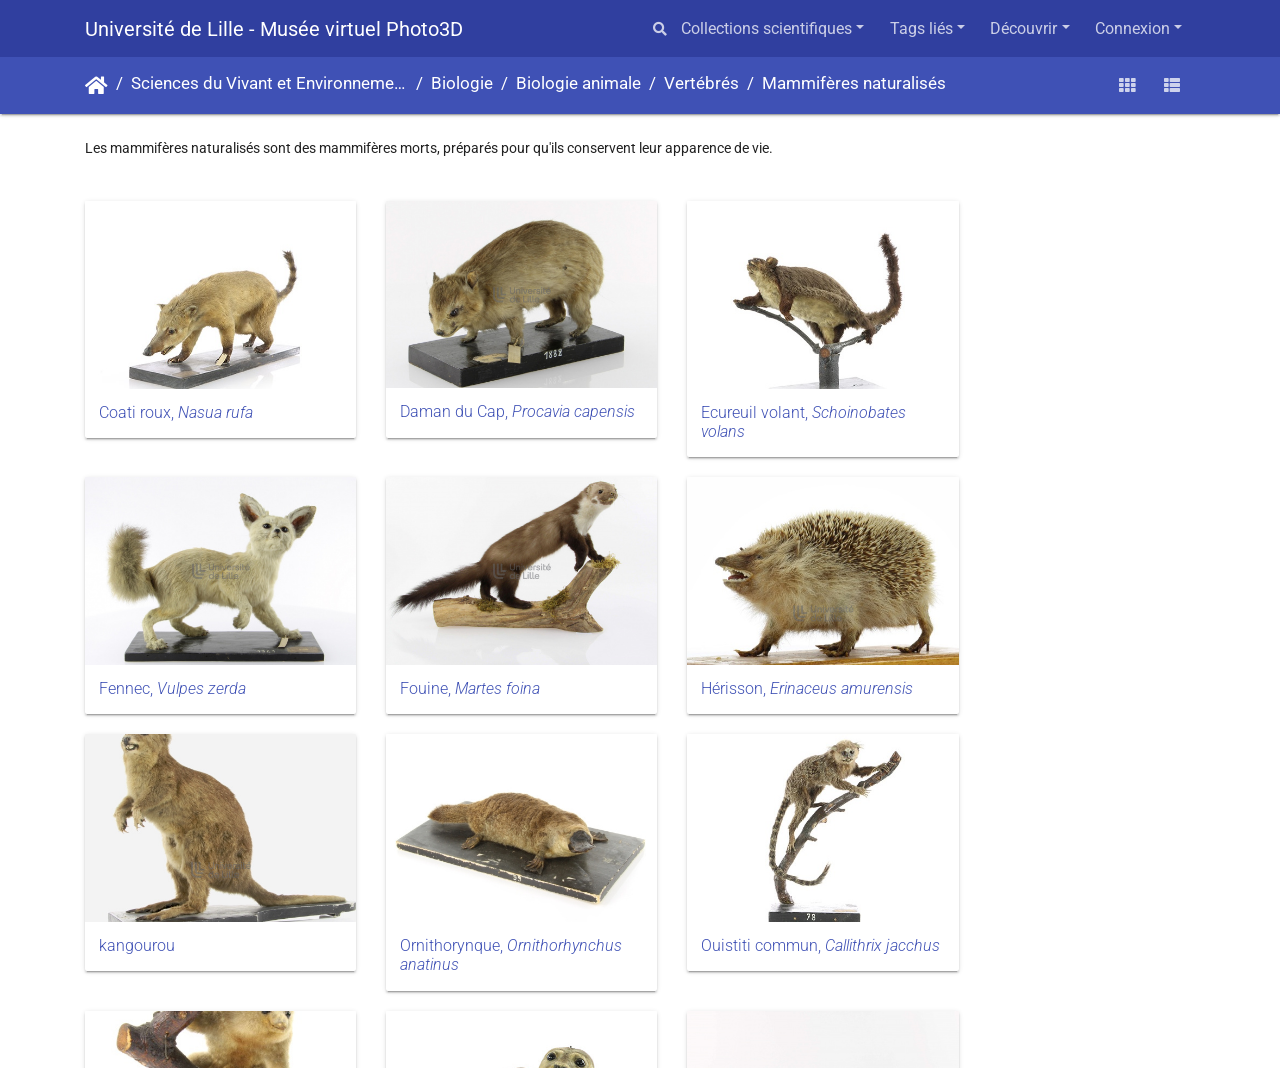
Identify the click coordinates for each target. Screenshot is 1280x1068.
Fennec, (1027, 400)
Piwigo (681, 1027)
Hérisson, (490, 666)
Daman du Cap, (469, 410)
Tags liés (921, 28)
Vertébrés (701, 83)
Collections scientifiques (766, 28)
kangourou (707, 666)
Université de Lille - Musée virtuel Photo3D (274, 29)
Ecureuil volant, (771, 410)
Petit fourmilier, (469, 941)
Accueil (96, 86)
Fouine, (169, 665)
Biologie (462, 83)
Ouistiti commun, (189, 941)
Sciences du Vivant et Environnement (269, 83)
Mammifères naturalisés (854, 83)
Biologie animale (578, 83)
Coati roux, (176, 400)
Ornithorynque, (1065, 676)
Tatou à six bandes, (1054, 940)
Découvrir (1023, 28)
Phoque (696, 931)
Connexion (1132, 28)
